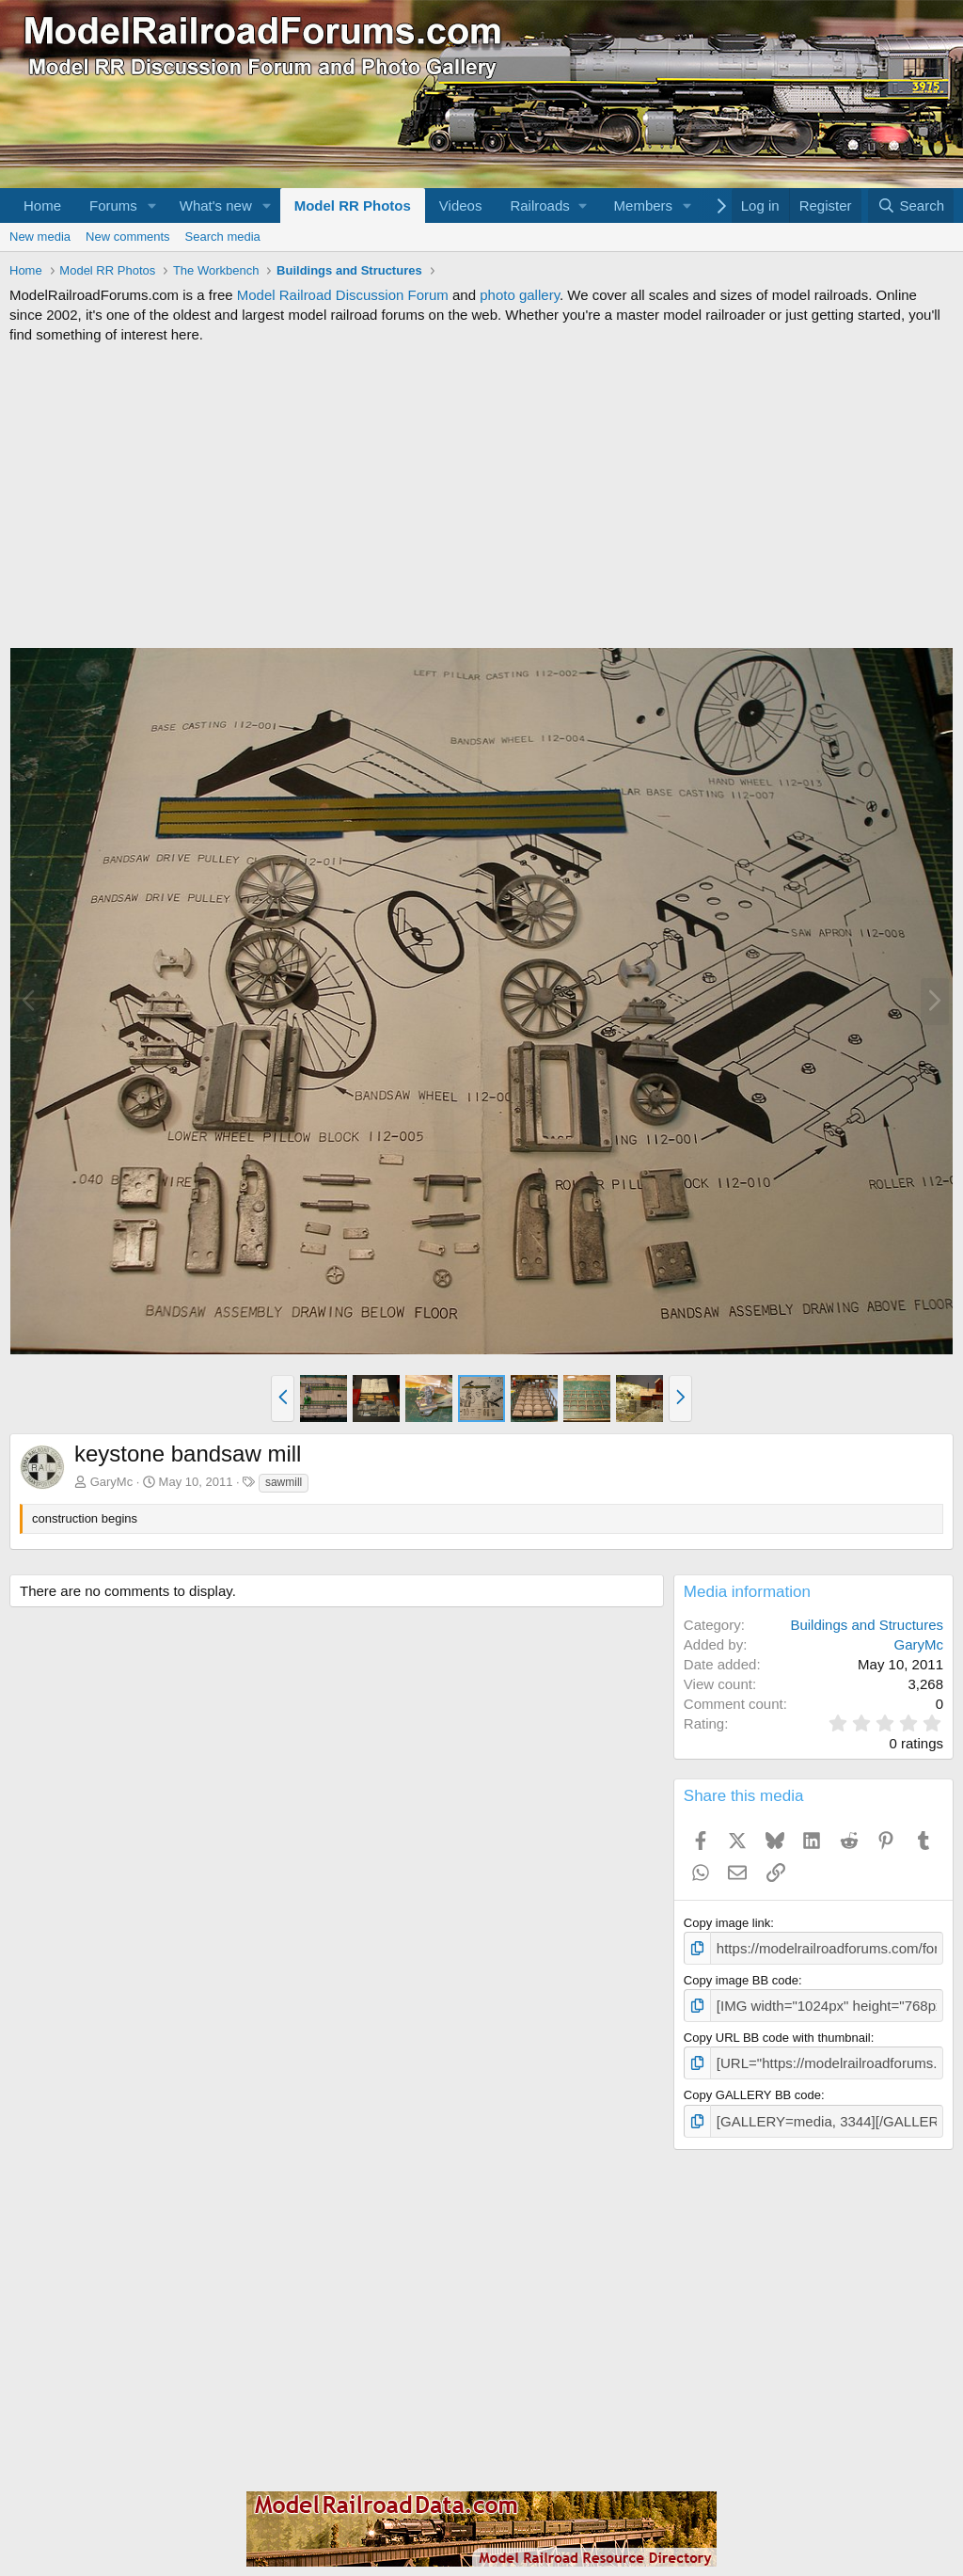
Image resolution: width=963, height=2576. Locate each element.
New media (40, 236)
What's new (216, 205)
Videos (460, 205)
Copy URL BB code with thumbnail (777, 2032)
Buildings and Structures (866, 1625)
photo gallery (520, 295)
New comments (128, 236)
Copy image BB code (741, 1977)
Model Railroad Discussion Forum (343, 295)
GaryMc (112, 1482)
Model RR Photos (352, 205)
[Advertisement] (481, 495)
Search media (222, 236)
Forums (113, 205)
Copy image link (727, 1923)
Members (643, 205)
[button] (152, 205)
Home (42, 205)
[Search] (911, 205)
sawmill (283, 1482)
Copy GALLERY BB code (752, 2087)
